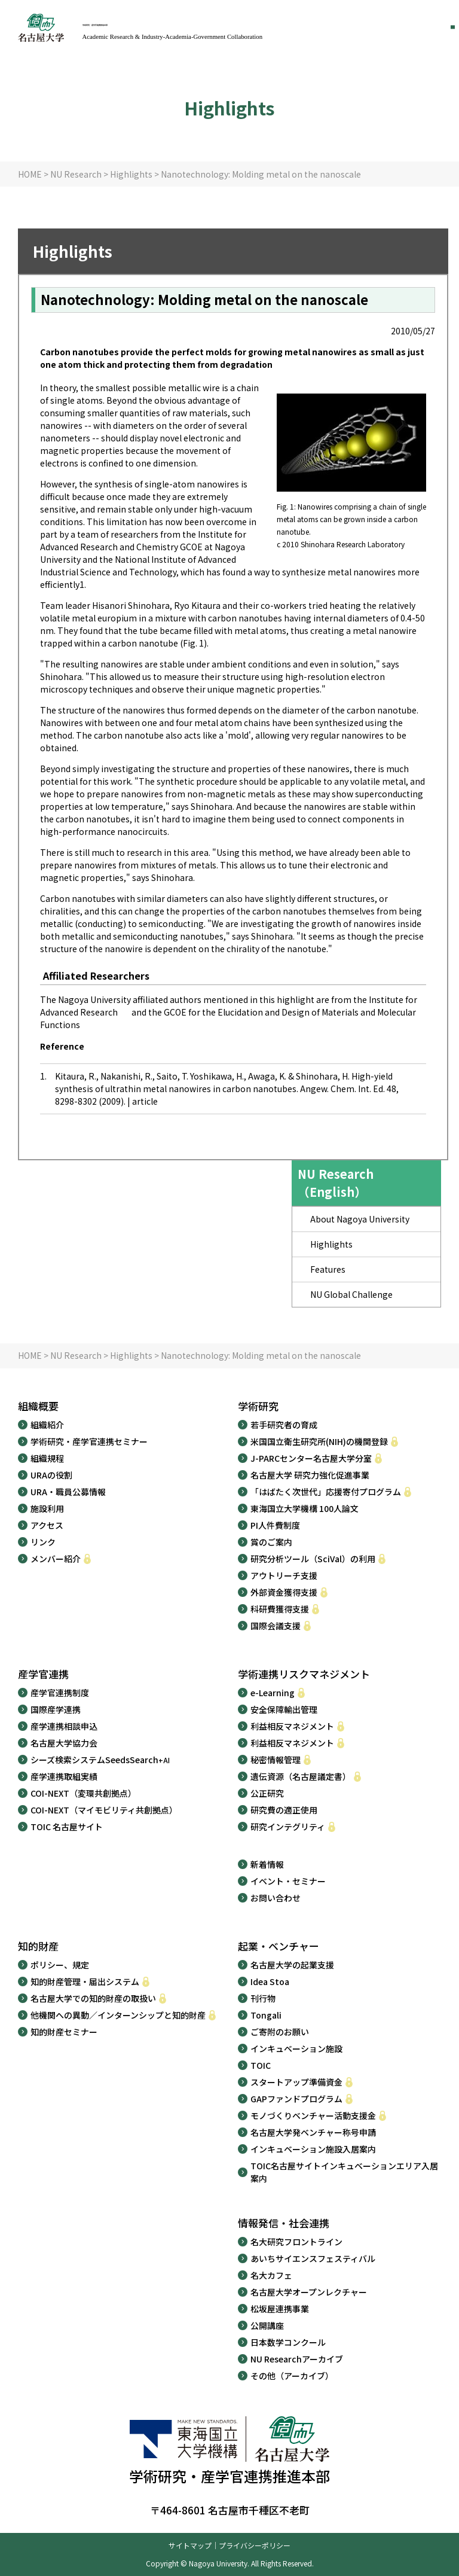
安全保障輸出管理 (283, 1709)
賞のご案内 (271, 1542)
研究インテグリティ (287, 1827)
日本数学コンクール (288, 2342)
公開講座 (267, 2325)
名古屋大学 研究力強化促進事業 (309, 1475)
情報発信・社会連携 (283, 2222)
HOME (30, 174)
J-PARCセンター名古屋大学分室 (311, 1458)
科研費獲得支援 (279, 1609)
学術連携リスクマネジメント (304, 1673)
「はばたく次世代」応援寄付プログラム (325, 1492)
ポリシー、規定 (59, 1965)
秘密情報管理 (275, 1760)
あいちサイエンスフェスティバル (312, 2258)
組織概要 (38, 1405)
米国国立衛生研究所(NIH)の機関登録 (319, 1441)
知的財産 (38, 1945)
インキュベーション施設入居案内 (313, 2149)
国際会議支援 (275, 1626)
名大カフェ (271, 2275)
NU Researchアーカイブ (296, 2359)
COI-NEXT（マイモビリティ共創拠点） (104, 1810)
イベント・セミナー (288, 1881)
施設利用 (47, 1508)
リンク (43, 1542)
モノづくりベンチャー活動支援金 (313, 2115)
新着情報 (267, 1864)
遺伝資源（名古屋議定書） (300, 1776)
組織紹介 (47, 1425)
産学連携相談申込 (63, 1726)
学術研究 (258, 1405)
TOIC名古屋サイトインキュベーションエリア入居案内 (344, 2172)
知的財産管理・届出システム (84, 1981)
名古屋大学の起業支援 (292, 1965)
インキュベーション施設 (296, 2048)
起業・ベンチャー (278, 1945)
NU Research (76, 174)
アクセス (46, 1525)
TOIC (260, 2065)
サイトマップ (190, 2545)
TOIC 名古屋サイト (66, 1827)
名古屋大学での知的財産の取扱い (93, 1998)
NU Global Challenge (351, 1294)
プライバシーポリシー (254, 2545)
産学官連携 (43, 1673)
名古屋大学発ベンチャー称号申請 (313, 2132)
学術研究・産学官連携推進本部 (191, 26)
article (151, 1101)
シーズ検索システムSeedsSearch (100, 1760)
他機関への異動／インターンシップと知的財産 (118, 2015)
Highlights (131, 174)
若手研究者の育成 (283, 1425)
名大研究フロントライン (296, 2242)
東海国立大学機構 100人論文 (304, 1508)
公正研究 (267, 1793)
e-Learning (272, 1693)
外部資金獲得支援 (283, 1592)
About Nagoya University (359, 1219)
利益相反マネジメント (292, 1726)
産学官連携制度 (59, 1693)
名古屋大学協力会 (63, 1743)
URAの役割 (51, 1475)
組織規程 (47, 1458)
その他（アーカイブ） (291, 2376)
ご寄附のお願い (279, 2032)
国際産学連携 (55, 1709)
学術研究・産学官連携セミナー (89, 1441)
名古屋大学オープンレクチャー (308, 2292)
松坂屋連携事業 (279, 2309)
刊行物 (263, 1998)
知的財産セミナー (63, 2032)
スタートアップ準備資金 (296, 2082)
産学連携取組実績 (63, 1776)
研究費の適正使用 (283, 1810)
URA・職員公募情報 (68, 1492)
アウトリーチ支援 (283, 1575)
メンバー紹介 (55, 1559)
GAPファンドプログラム (296, 2099)
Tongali (265, 2015)
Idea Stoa (269, 1981)
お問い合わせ (275, 1898)
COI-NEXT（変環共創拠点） (83, 1793)
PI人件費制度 (275, 1525)
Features (327, 1269)
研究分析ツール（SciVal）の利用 (312, 1559)
